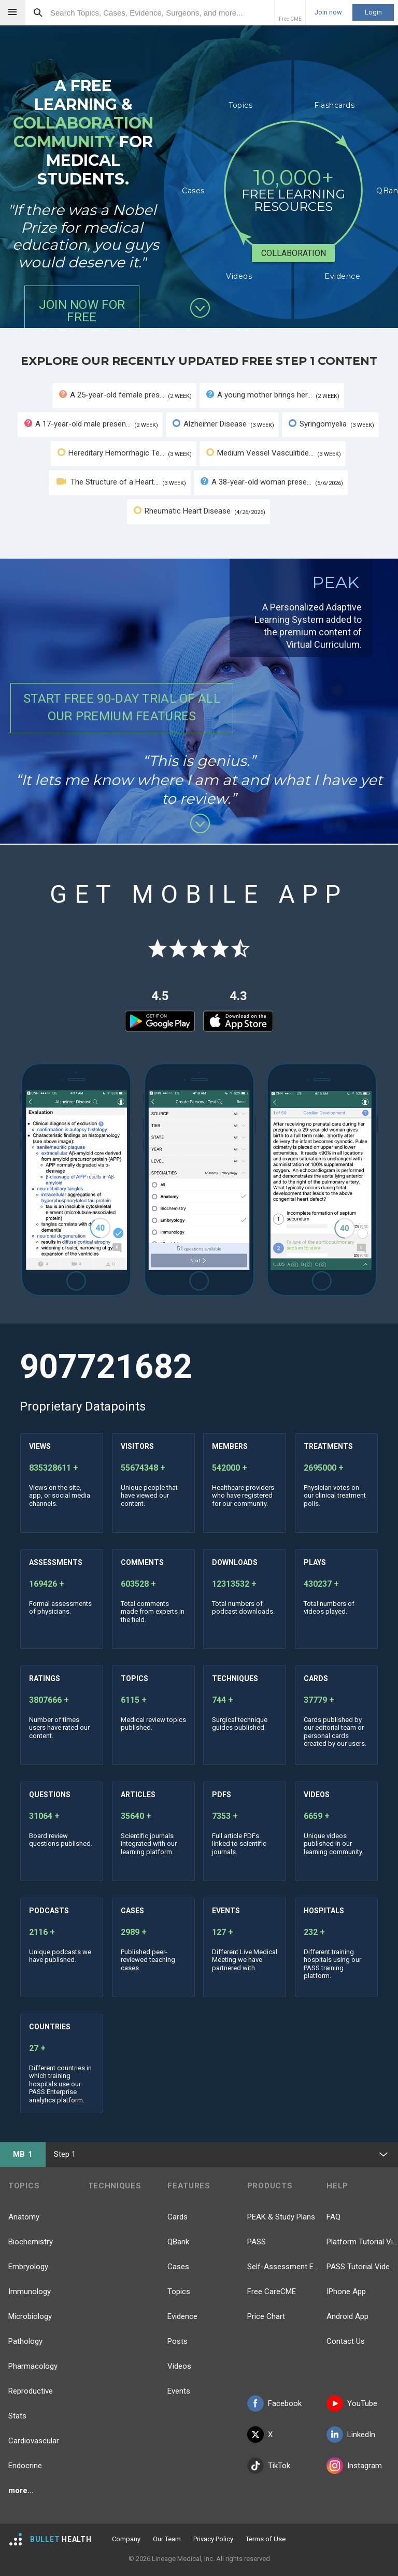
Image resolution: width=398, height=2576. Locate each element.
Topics (178, 2291)
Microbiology (30, 2316)
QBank (178, 2241)
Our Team (167, 2539)
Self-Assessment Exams (283, 2266)
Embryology (28, 2266)
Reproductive (30, 2391)
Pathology (25, 2341)
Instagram (354, 2465)
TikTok (268, 2465)
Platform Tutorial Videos (362, 2241)
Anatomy (23, 2217)
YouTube (351, 2403)
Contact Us (345, 2341)
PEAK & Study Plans (281, 2217)
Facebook (274, 2403)
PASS (256, 2241)
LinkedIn (350, 2434)
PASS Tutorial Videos (362, 2266)
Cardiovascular (33, 2440)
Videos (179, 2366)
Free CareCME (271, 2291)
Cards (177, 2217)
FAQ (333, 2217)
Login (373, 12)
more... (21, 2490)
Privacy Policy (213, 2539)
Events (178, 2391)
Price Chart (266, 2316)
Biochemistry (30, 2241)
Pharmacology (33, 2366)
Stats (17, 2416)
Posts (177, 2341)
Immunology (29, 2291)
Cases (178, 2266)
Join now (328, 12)
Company (126, 2539)
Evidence (182, 2316)
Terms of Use (266, 2539)
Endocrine (25, 2465)
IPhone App (346, 2291)
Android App (347, 2316)
